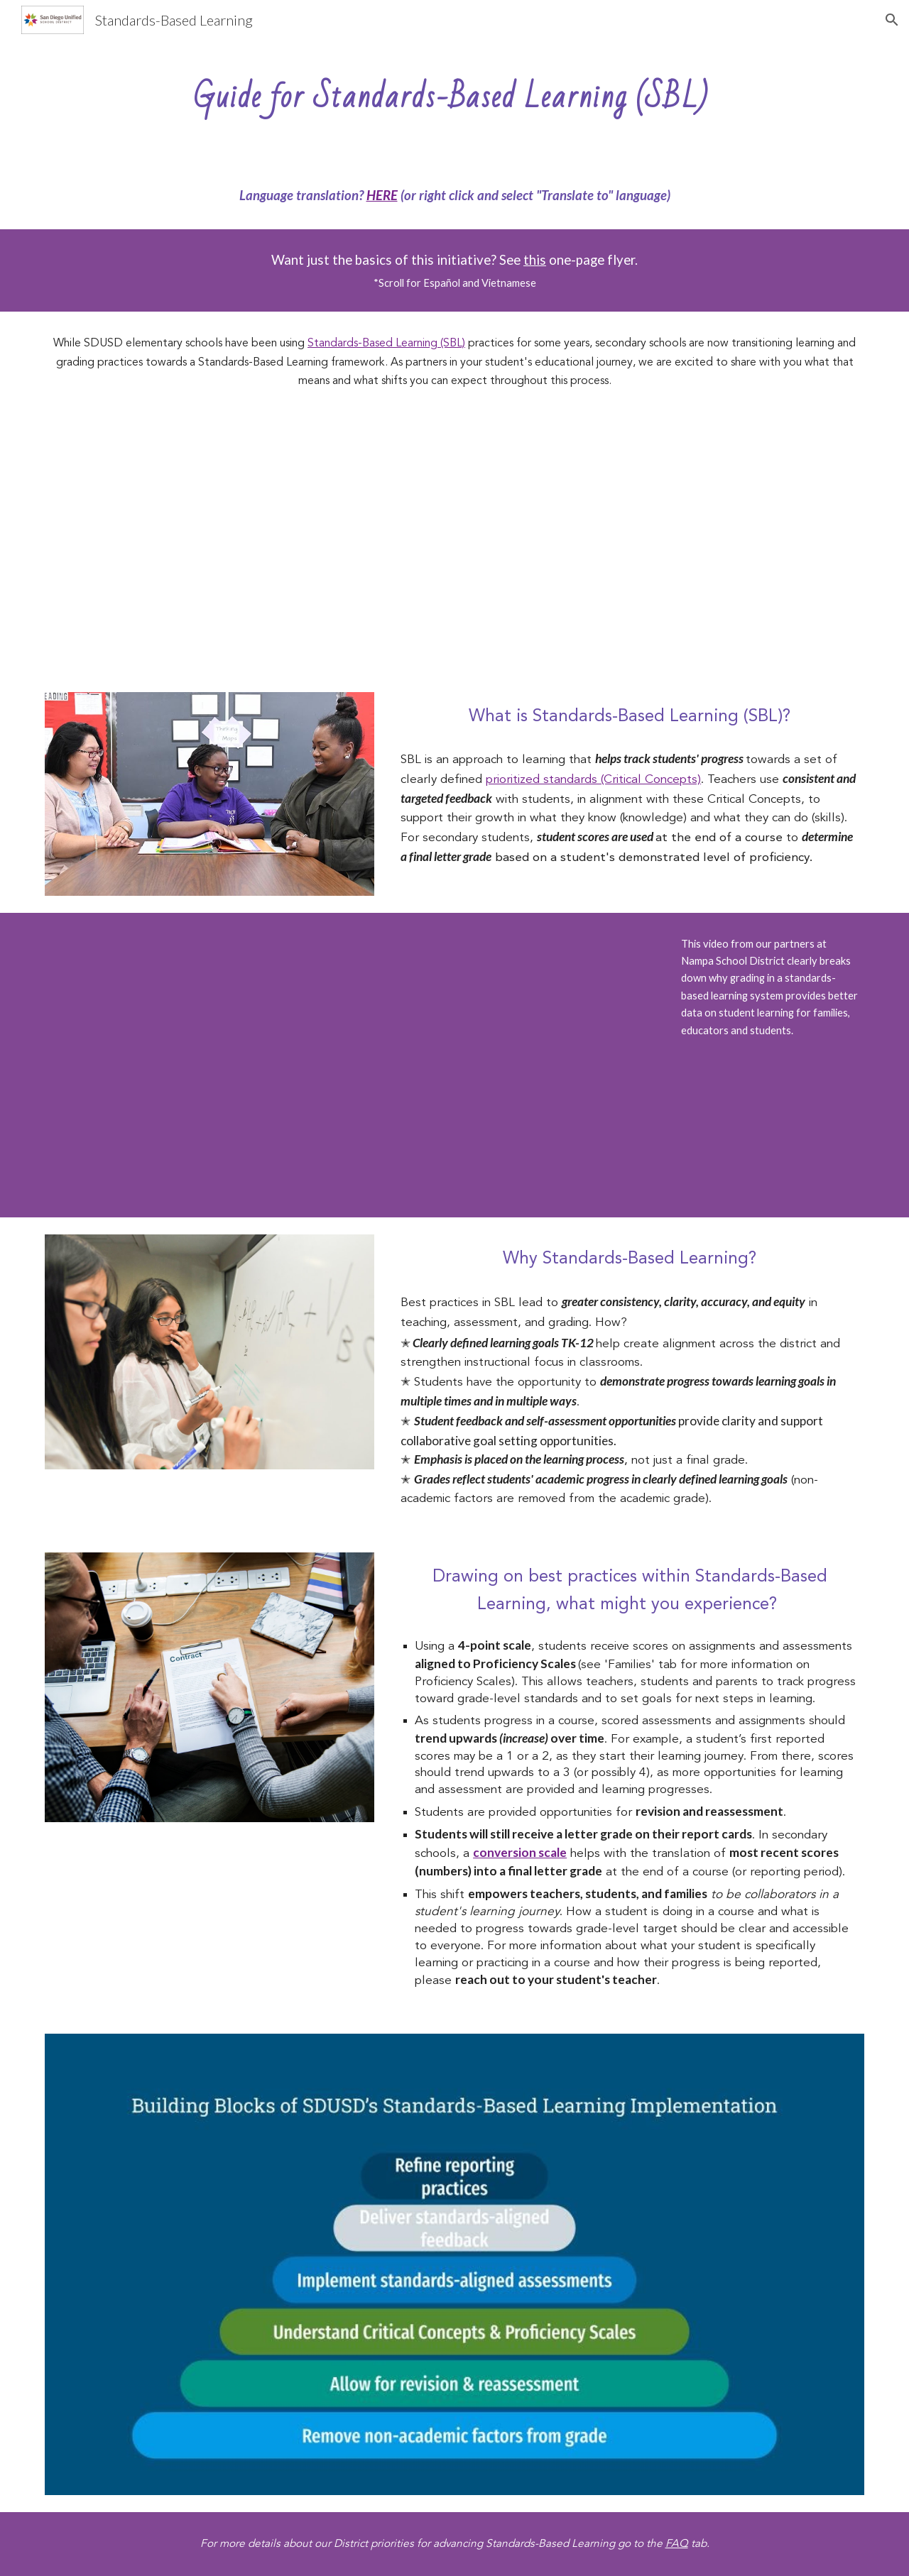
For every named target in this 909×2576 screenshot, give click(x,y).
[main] (454, 91)
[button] (892, 20)
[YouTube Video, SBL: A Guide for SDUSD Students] (454, 544)
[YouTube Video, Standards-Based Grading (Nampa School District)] (454, 1065)
